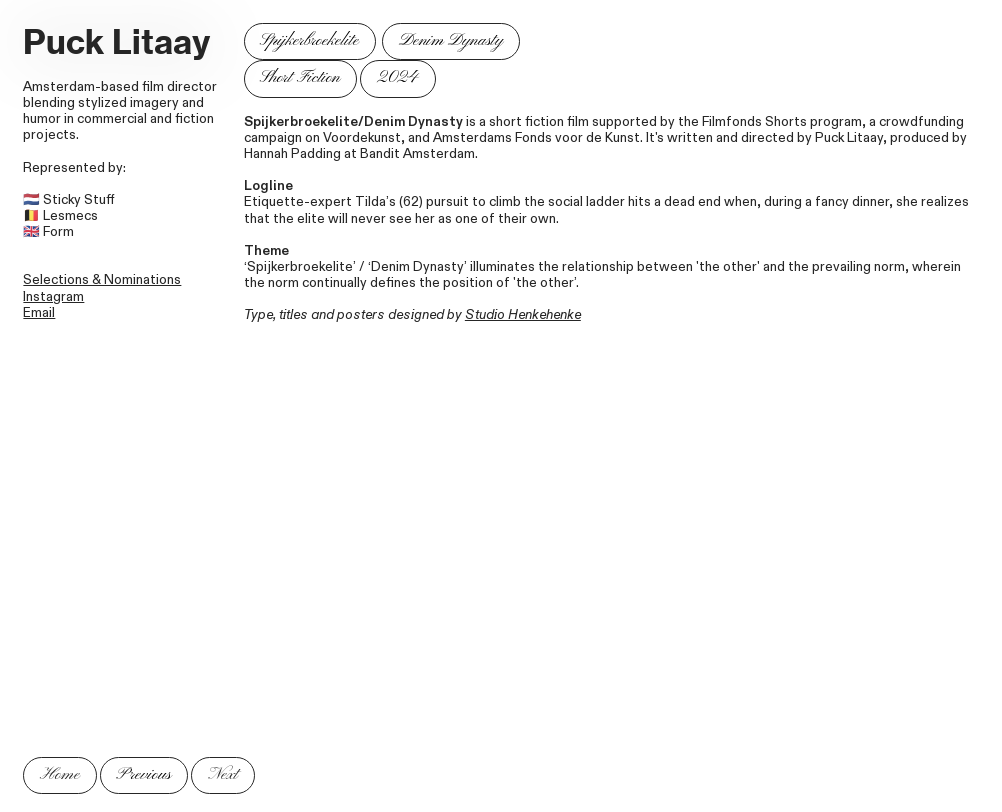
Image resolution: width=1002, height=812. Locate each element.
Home (60, 775)
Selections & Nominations (102, 280)
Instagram (53, 297)
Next (223, 775)
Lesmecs (70, 216)
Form (58, 232)
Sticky (62, 200)
